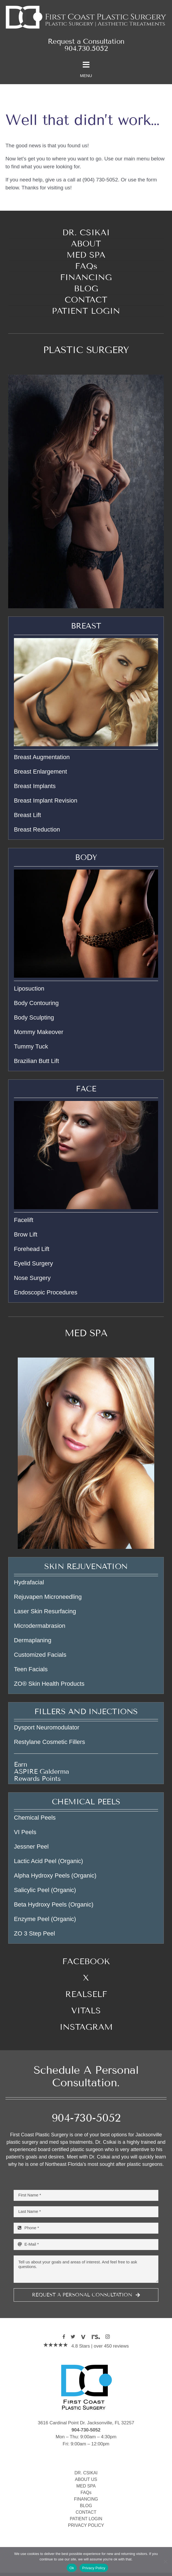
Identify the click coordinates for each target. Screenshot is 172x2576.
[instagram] (107, 2336)
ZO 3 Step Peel (34, 1933)
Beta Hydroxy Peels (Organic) (53, 1904)
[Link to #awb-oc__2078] (86, 64)
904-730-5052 (86, 2117)
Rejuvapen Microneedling (48, 1596)
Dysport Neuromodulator (46, 1727)
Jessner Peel (31, 1846)
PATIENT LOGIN (86, 2518)
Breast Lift (27, 815)
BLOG (86, 2505)
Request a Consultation (86, 41)
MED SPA (86, 1333)
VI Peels (25, 1832)
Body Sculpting (34, 1017)
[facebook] (64, 2336)
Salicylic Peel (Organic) (45, 1890)
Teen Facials (31, 1669)
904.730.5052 (86, 48)
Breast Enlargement (40, 771)
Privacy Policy (93, 2568)
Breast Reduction (37, 829)
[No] (165, 2561)
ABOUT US (86, 2479)
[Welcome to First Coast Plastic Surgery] (86, 6)
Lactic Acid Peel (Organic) (48, 1861)
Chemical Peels (35, 1817)
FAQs (86, 2492)
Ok (71, 2568)
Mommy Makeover (38, 1032)
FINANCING (86, 2499)
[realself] (95, 2336)
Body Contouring (36, 1003)
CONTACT (86, 2512)
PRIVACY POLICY (86, 2525)
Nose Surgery (32, 1277)
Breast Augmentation (42, 757)
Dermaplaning (32, 1640)
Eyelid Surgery (33, 1263)
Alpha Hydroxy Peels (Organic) (55, 1875)
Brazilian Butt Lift (36, 1061)
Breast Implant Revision (45, 800)
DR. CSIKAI (86, 2473)
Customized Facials (40, 1654)
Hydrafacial (29, 1582)
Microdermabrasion (39, 1625)
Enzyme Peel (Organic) (45, 1919)
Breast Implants (35, 786)
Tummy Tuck (31, 1046)
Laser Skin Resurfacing (45, 1611)
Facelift (23, 1220)
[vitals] (83, 2336)
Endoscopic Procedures (45, 1292)
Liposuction (29, 988)
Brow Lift (25, 1234)
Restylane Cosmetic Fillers (49, 1741)
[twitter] (73, 2336)
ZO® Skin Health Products (49, 1683)
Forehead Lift (31, 1249)
